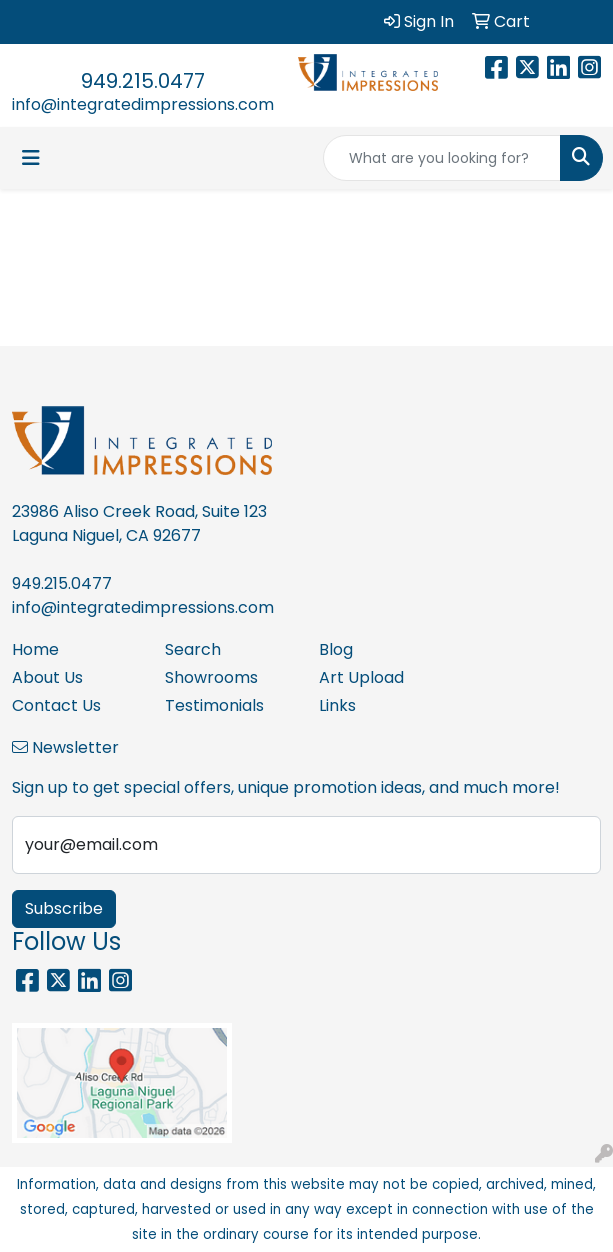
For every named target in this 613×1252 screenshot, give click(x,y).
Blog (336, 649)
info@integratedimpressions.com (143, 104)
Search (193, 649)
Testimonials (214, 705)
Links (337, 705)
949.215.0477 (143, 81)
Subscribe (64, 908)
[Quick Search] (442, 158)
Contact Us (56, 705)
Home (35, 649)
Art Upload (361, 677)
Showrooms (211, 677)
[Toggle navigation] (31, 158)
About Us (47, 677)
